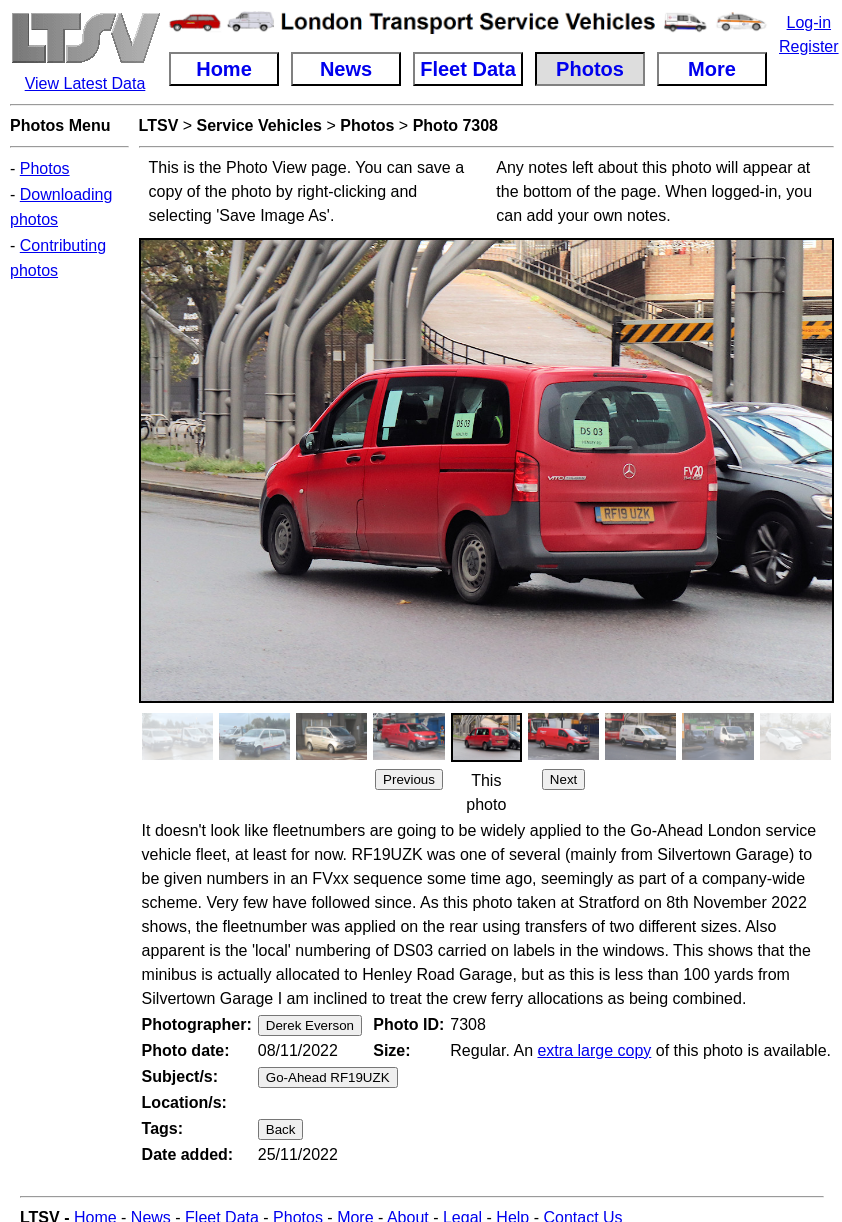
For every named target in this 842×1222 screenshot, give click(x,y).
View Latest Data (85, 83)
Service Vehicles (259, 125)
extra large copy (594, 1050)
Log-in (809, 22)
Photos (45, 168)
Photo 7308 (455, 125)
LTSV (159, 125)
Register (809, 46)
